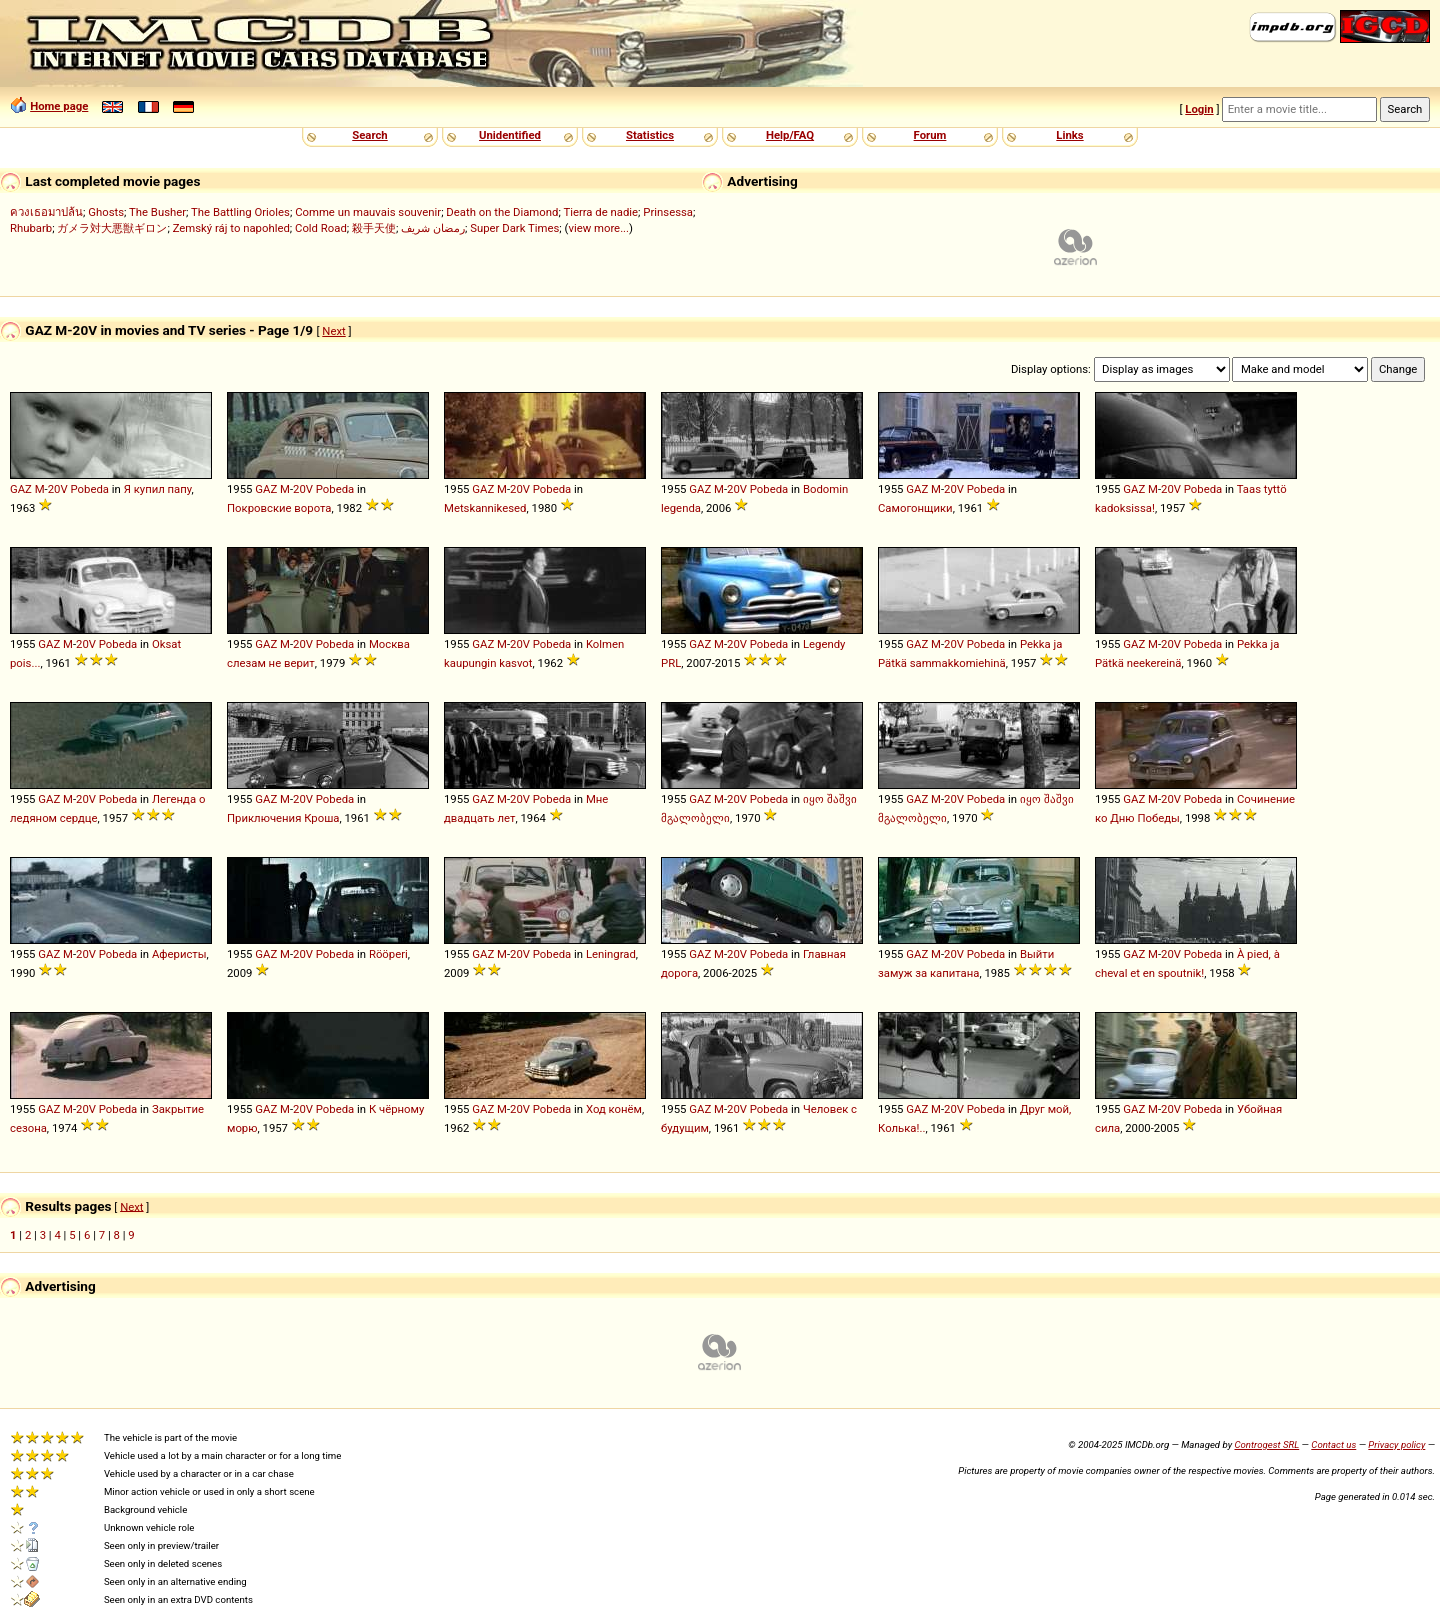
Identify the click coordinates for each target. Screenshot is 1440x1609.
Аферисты (179, 954)
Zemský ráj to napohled (231, 228)
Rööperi (388, 954)
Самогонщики (915, 508)
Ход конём (614, 1109)
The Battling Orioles (240, 212)
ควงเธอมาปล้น (46, 212)
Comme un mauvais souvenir (368, 212)
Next (333, 331)
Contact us (1333, 1444)
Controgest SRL (1266, 1444)
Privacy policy (1396, 1444)
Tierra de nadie (600, 212)
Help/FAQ (790, 135)
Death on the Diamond (502, 212)
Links (1069, 135)
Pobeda (90, 489)
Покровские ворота (279, 508)
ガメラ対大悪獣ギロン (112, 228)
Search (369, 135)
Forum (930, 135)
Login (1199, 109)
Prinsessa (668, 212)
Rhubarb (31, 228)
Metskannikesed (485, 508)
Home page (59, 106)
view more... (598, 228)
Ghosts (106, 212)
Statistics (650, 135)
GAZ (21, 489)
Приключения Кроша (283, 818)
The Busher (157, 212)
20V (58, 489)
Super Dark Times (514, 228)
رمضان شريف (433, 228)
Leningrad (611, 954)
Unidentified (510, 135)
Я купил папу (158, 489)
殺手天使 (374, 228)
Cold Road (321, 228)
